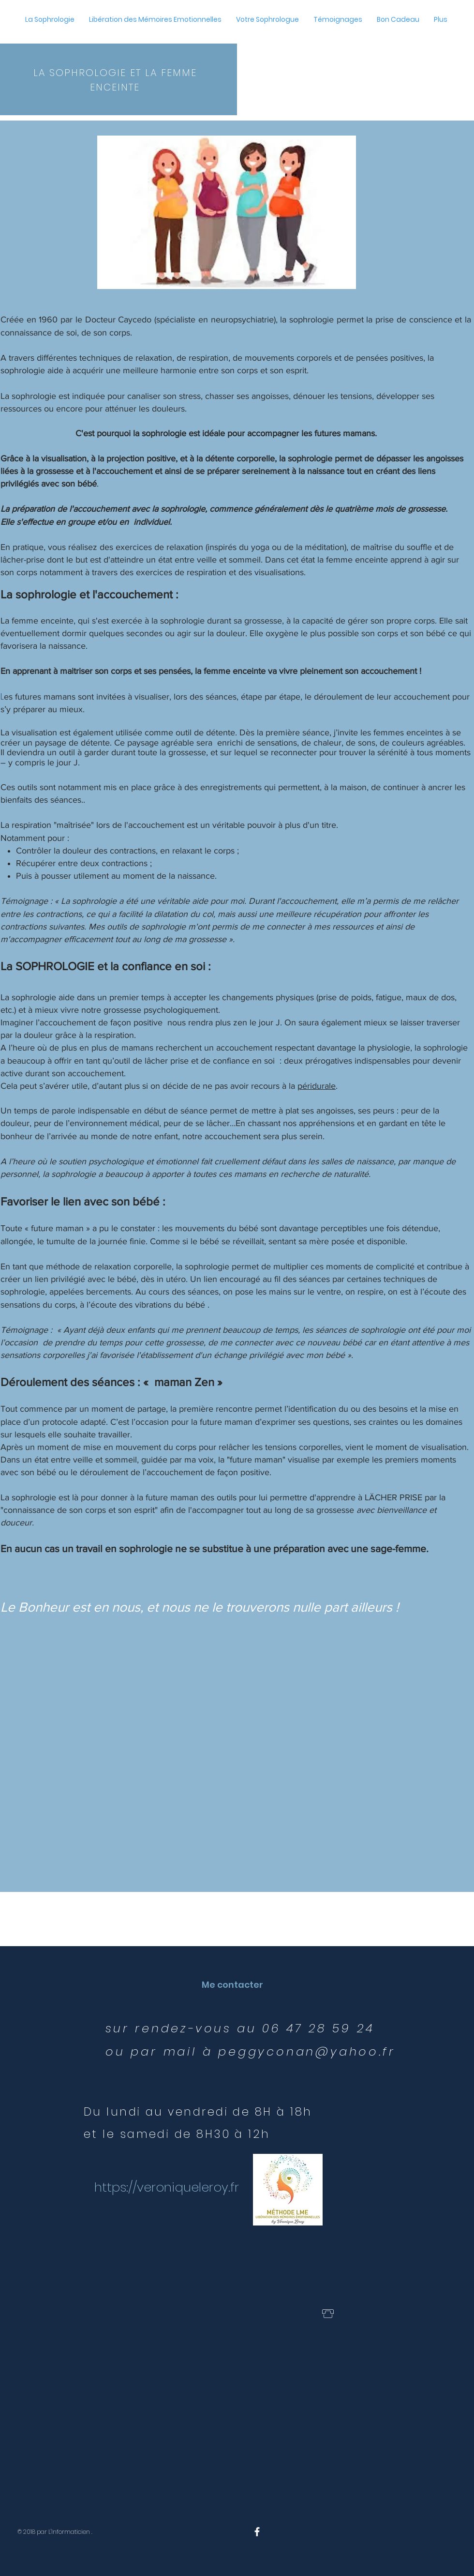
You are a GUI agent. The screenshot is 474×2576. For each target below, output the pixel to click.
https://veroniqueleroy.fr (166, 2187)
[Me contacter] (232, 1985)
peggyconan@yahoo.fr (306, 2051)
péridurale (316, 1086)
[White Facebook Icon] (257, 2532)
